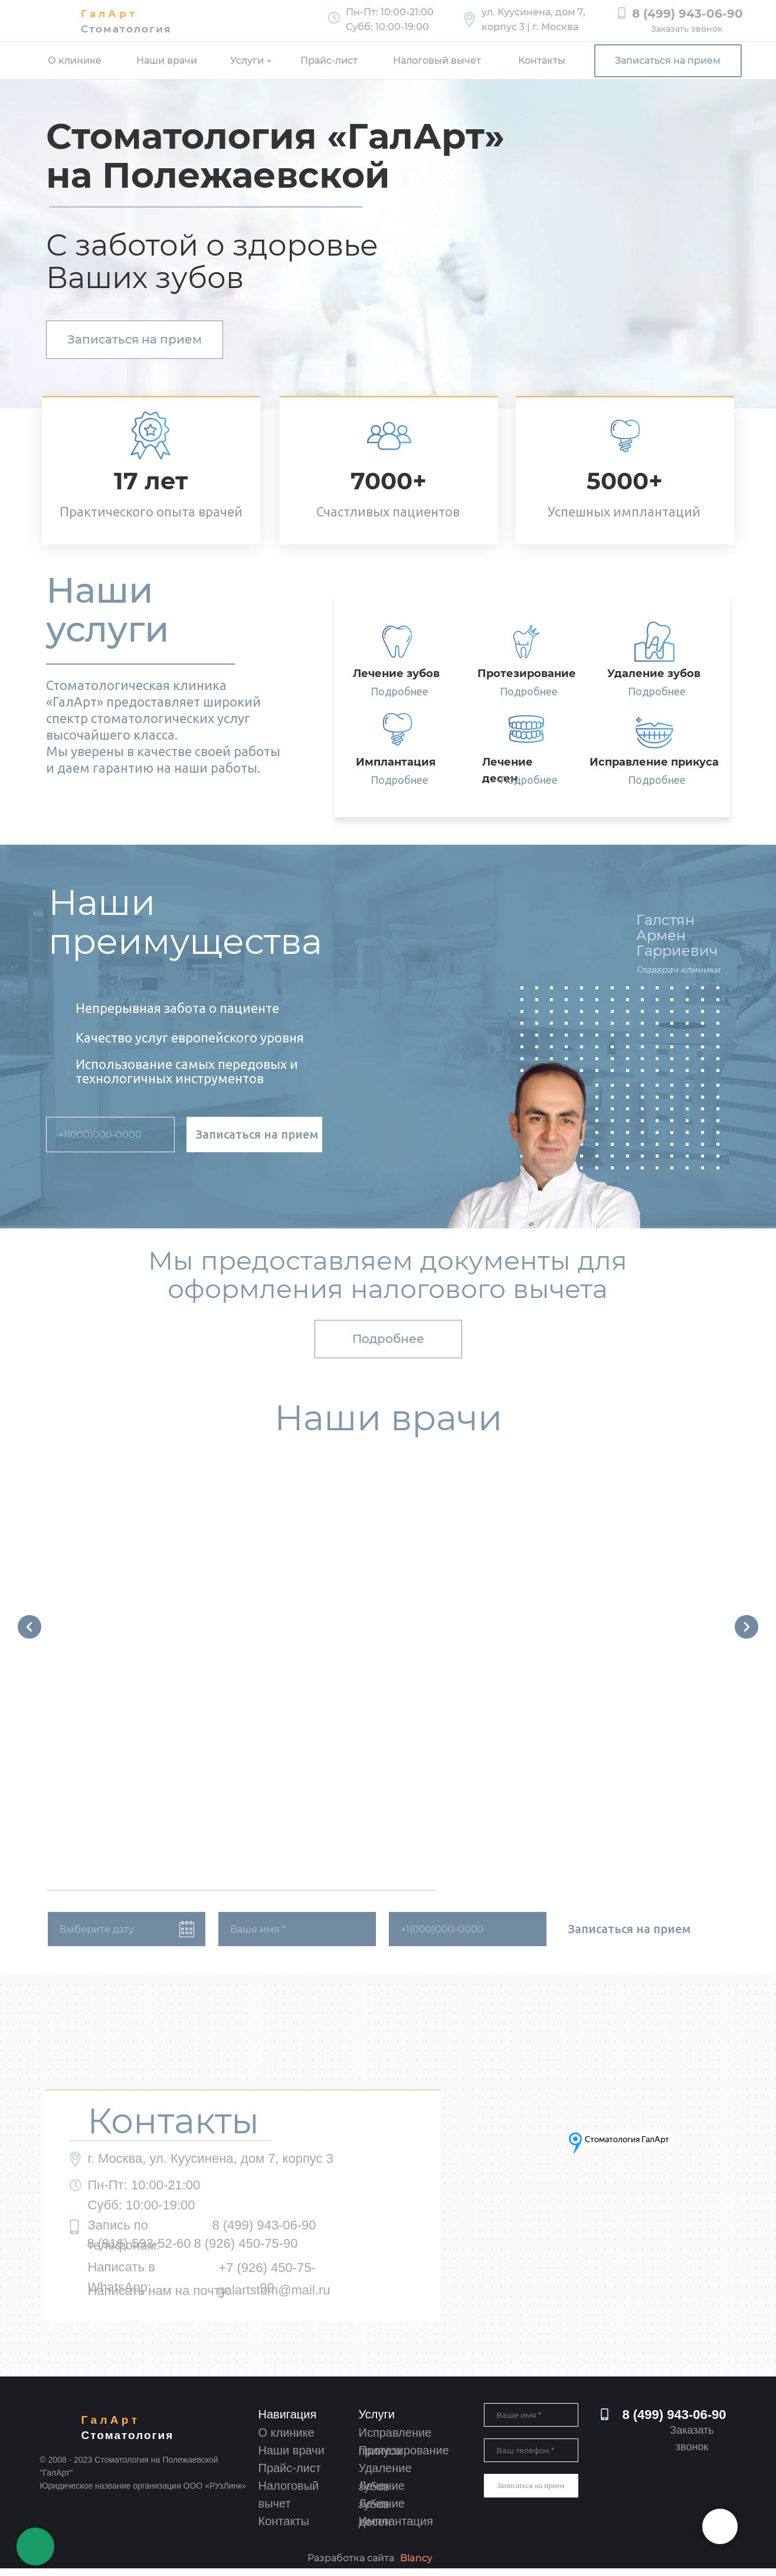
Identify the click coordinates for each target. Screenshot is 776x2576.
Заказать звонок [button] (686, 29)
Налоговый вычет (437, 60)
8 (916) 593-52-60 (139, 2251)
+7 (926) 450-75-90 (267, 2285)
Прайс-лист (329, 60)
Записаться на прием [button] (668, 60)
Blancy (416, 2565)
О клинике (74, 60)
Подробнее (399, 691)
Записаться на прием (256, 1134)
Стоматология (126, 29)
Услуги (247, 60)
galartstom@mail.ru (274, 2297)
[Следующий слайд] (746, 1629)
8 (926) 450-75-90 (245, 2251)
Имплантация (396, 2528)
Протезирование (404, 2457)
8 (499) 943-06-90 (687, 13)
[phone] (110, 1134)
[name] (297, 1936)
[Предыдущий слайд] (29, 1629)
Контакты (541, 60)
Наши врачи (166, 60)
